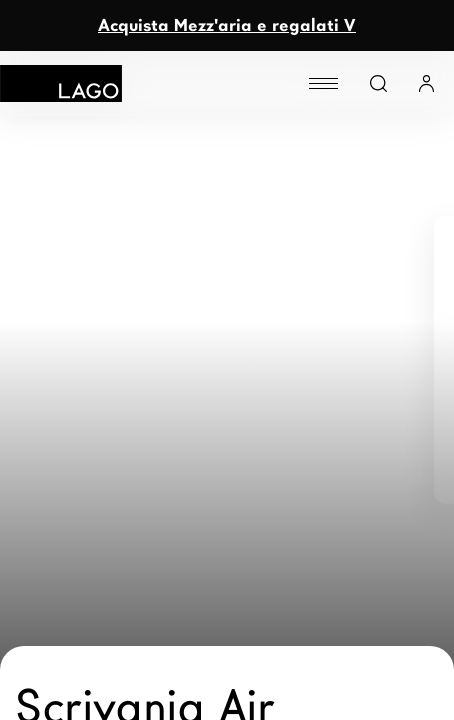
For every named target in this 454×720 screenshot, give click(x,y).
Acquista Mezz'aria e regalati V (227, 25)
